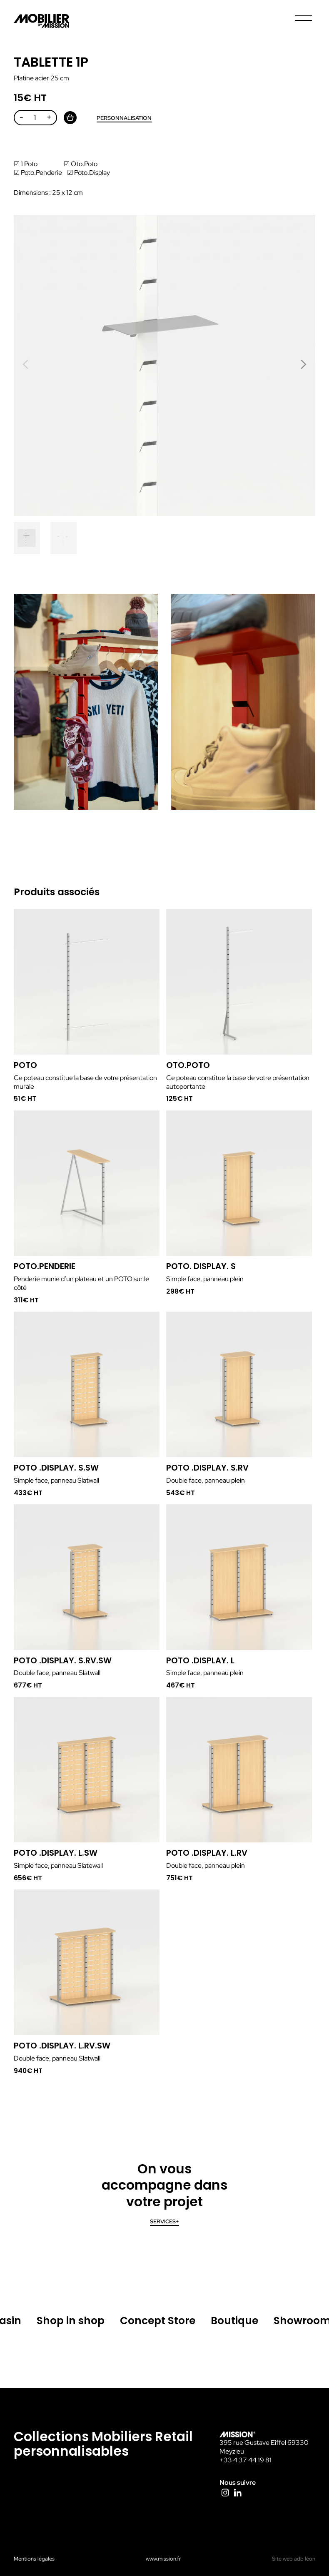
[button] (303, 364)
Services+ (164, 2221)
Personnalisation (124, 118)
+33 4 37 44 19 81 (245, 2460)
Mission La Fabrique (42, 21)
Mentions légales (34, 2558)
